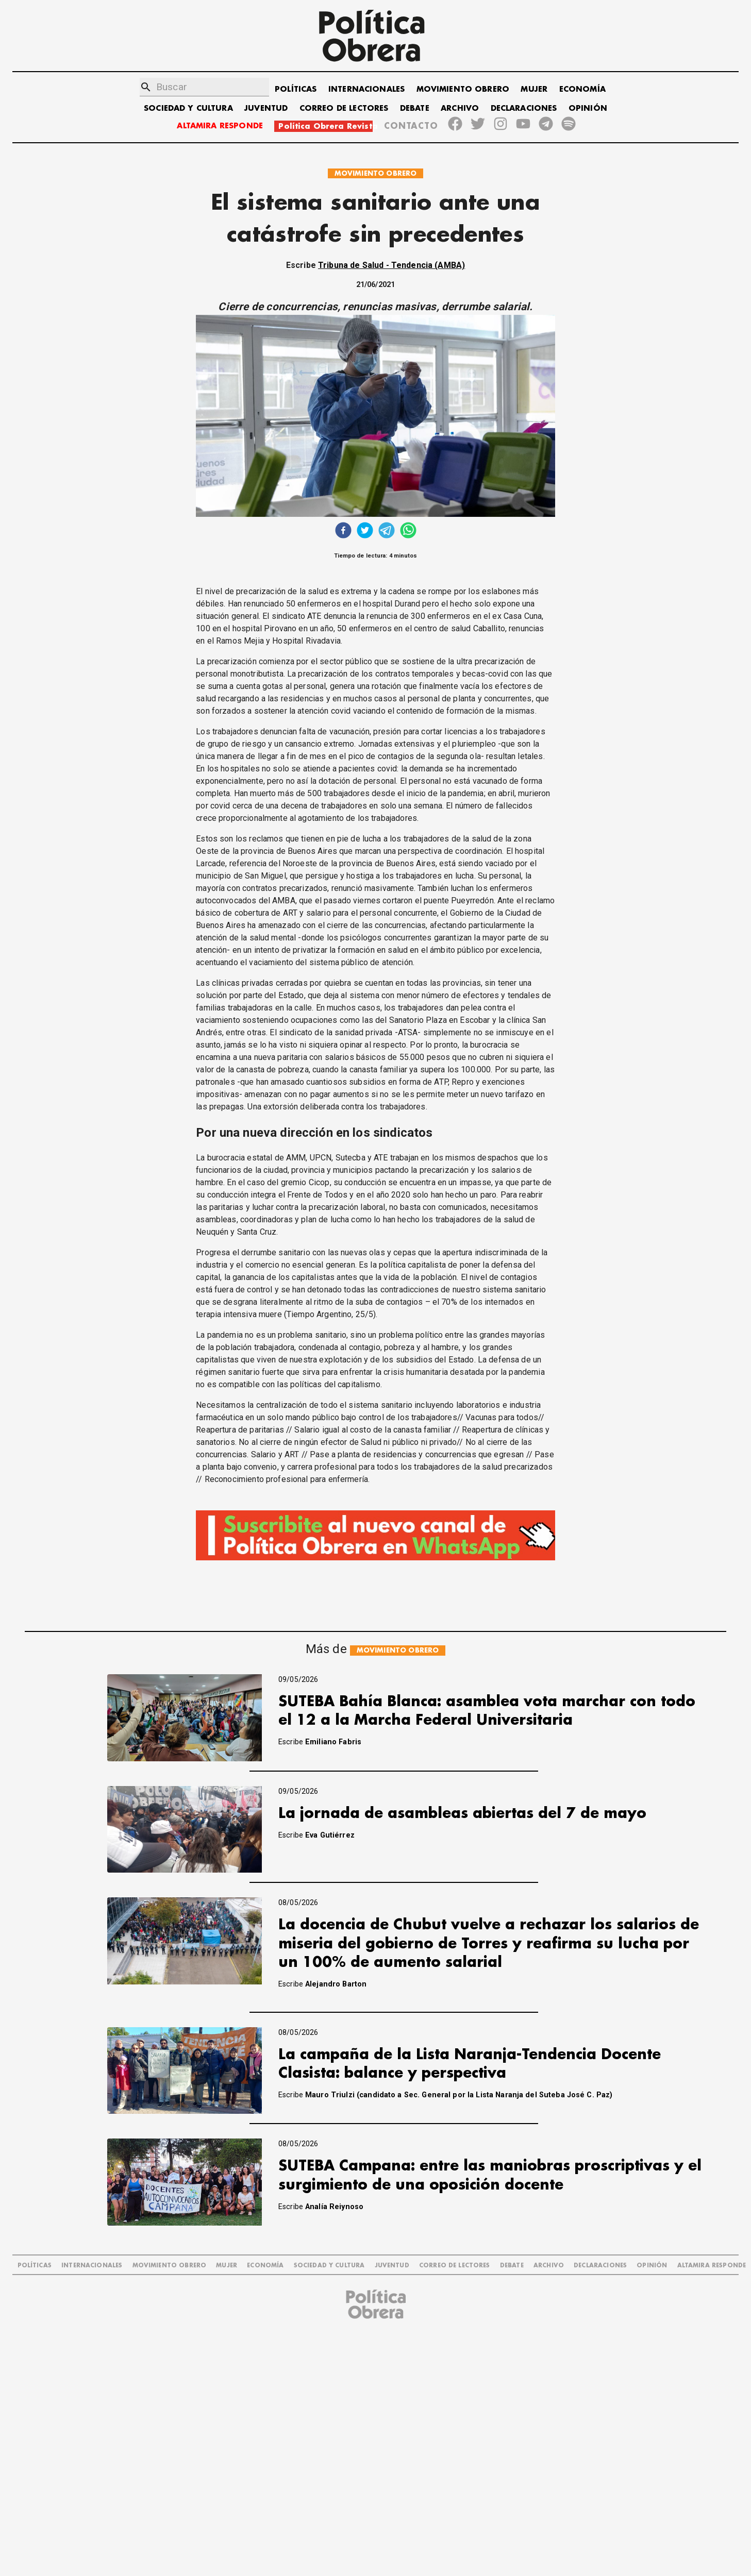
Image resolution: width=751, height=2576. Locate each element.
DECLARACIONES (524, 108)
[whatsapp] (408, 531)
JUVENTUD (266, 108)
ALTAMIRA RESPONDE (220, 126)
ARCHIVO (460, 108)
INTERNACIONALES (366, 89)
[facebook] (343, 531)
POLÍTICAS (295, 89)
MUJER (534, 89)
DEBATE (414, 108)
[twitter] (365, 531)
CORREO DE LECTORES (344, 108)
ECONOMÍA (582, 89)
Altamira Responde (711, 2265)
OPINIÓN (588, 108)
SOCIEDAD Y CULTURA (188, 108)
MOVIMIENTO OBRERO (463, 89)
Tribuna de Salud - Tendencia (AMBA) (391, 265)
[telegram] (386, 531)
